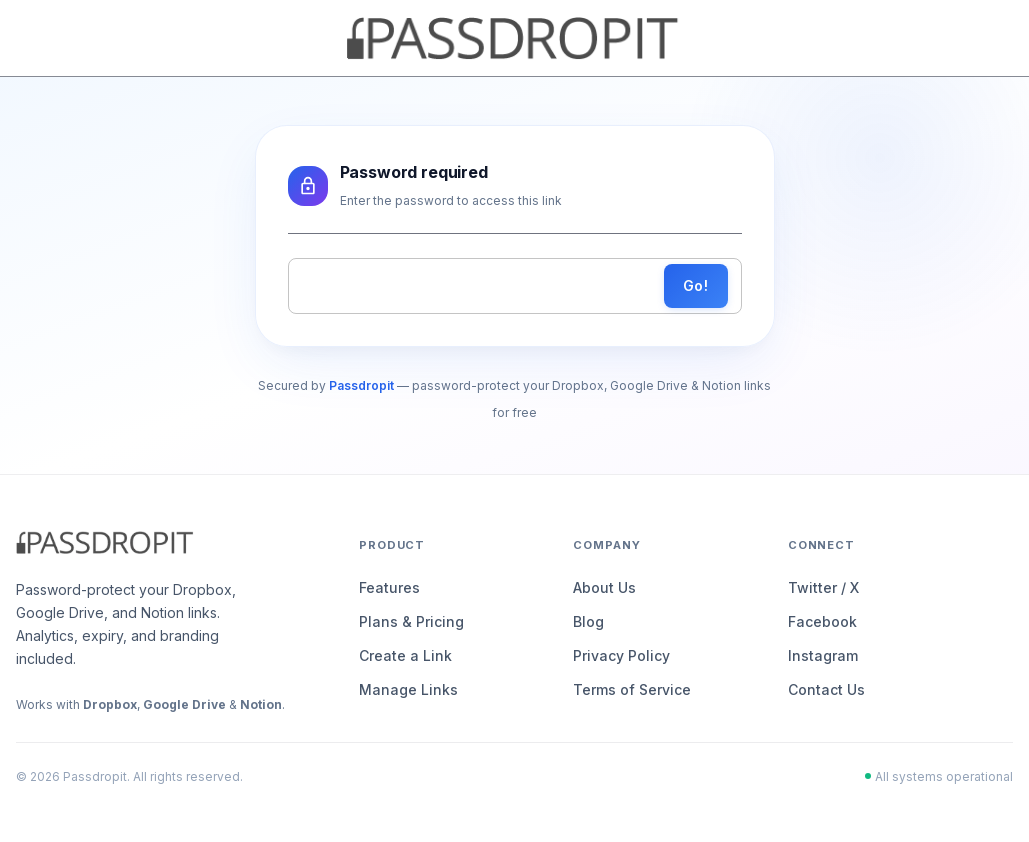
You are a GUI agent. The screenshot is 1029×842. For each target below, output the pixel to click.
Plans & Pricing (411, 621)
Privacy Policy (621, 655)
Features (389, 587)
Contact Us (826, 689)
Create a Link (405, 655)
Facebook (822, 621)
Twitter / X (823, 587)
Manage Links (408, 689)
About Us (604, 587)
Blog (588, 621)
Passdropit (361, 385)
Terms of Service (632, 689)
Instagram (823, 655)
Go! (696, 286)
